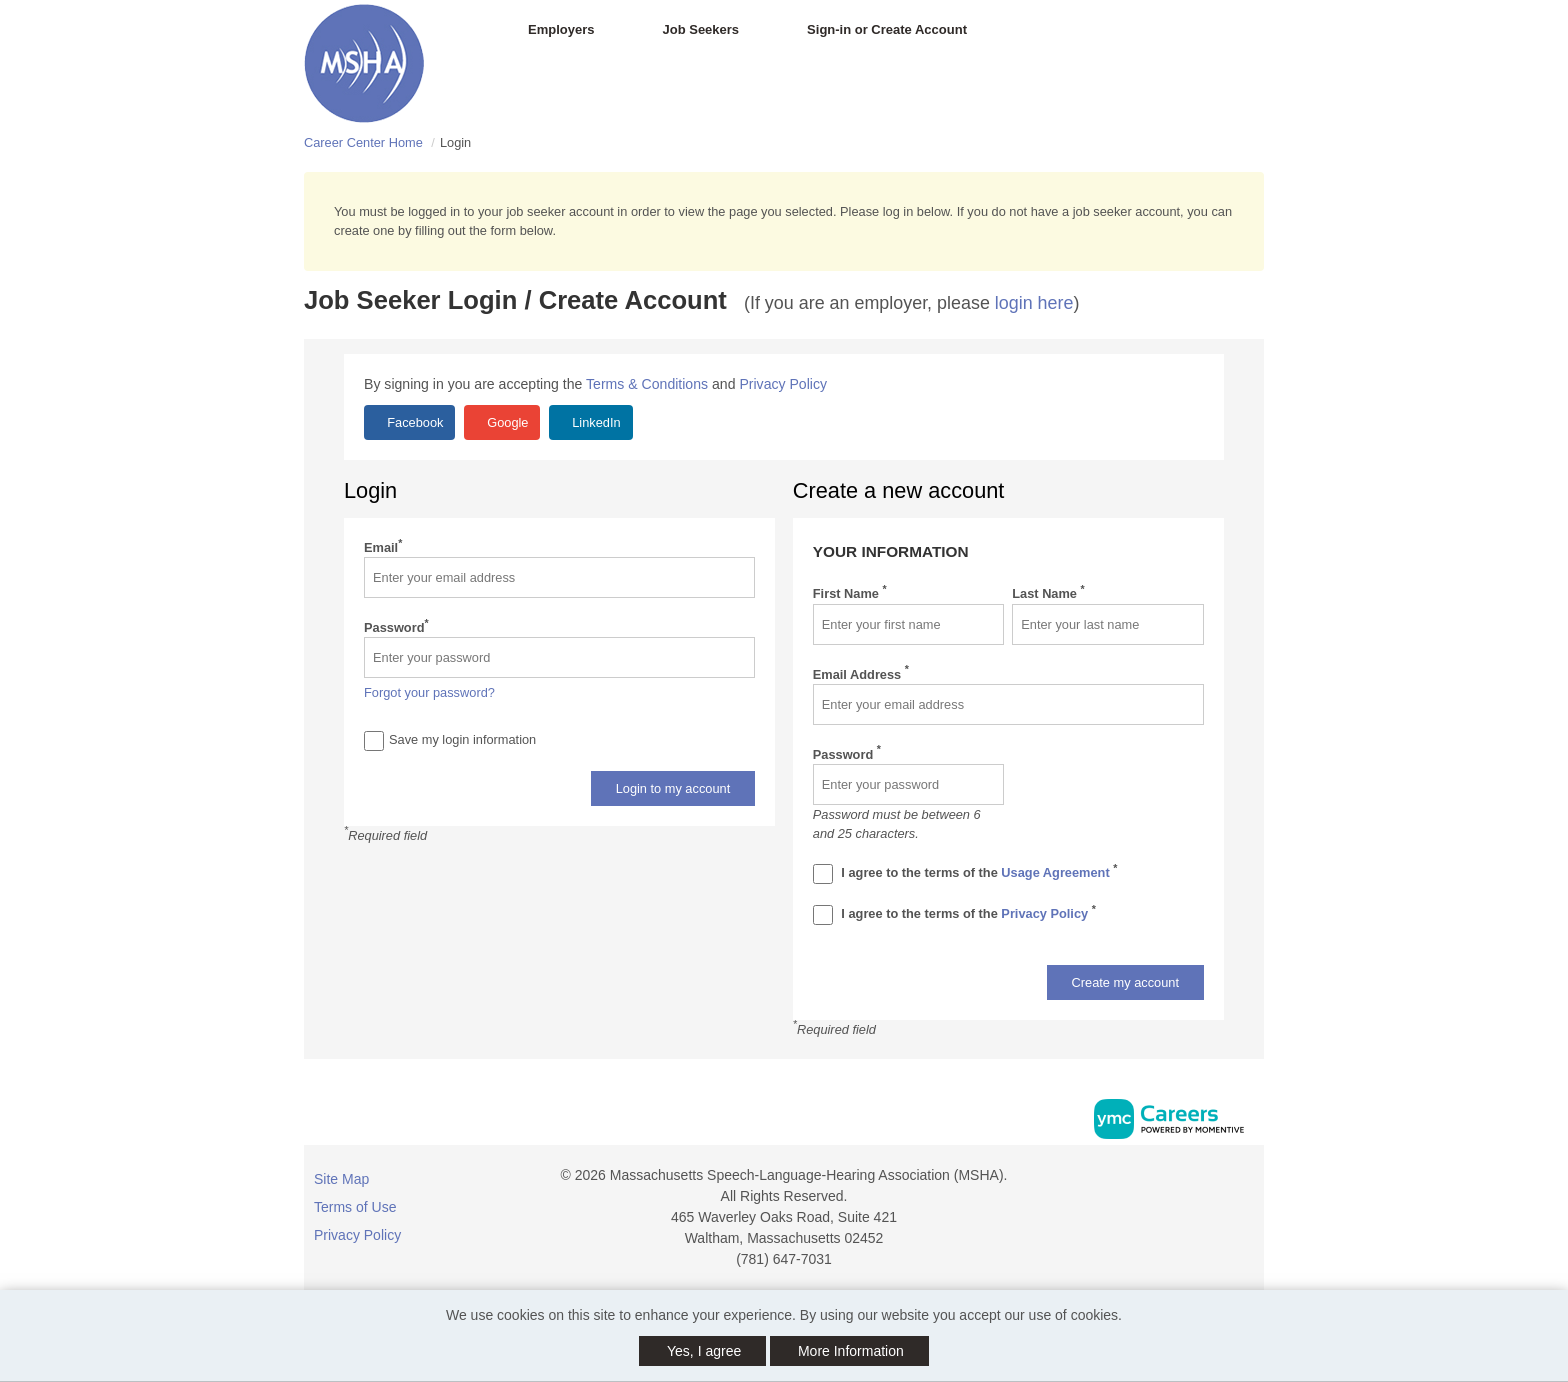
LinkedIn (595, 422)
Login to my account (673, 788)
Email (383, 546)
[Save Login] (374, 741)
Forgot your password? (429, 692)
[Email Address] (1008, 704)
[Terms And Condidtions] (823, 874)
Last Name (1048, 592)
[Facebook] (1246, 1182)
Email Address (861, 673)
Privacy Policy (783, 384)
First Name (850, 592)
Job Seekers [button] (700, 29)
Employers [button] (561, 29)
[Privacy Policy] (823, 915)
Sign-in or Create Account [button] (887, 29)
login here (1034, 303)
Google (506, 422)
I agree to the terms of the (965, 873)
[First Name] (909, 624)
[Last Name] (1108, 624)
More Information (851, 1351)
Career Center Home (363, 142)
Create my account (1125, 982)
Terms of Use (355, 1207)
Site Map (341, 1179)
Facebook (414, 422)
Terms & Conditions (647, 384)
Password (396, 626)
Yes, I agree (704, 1351)
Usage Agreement (1057, 872)
